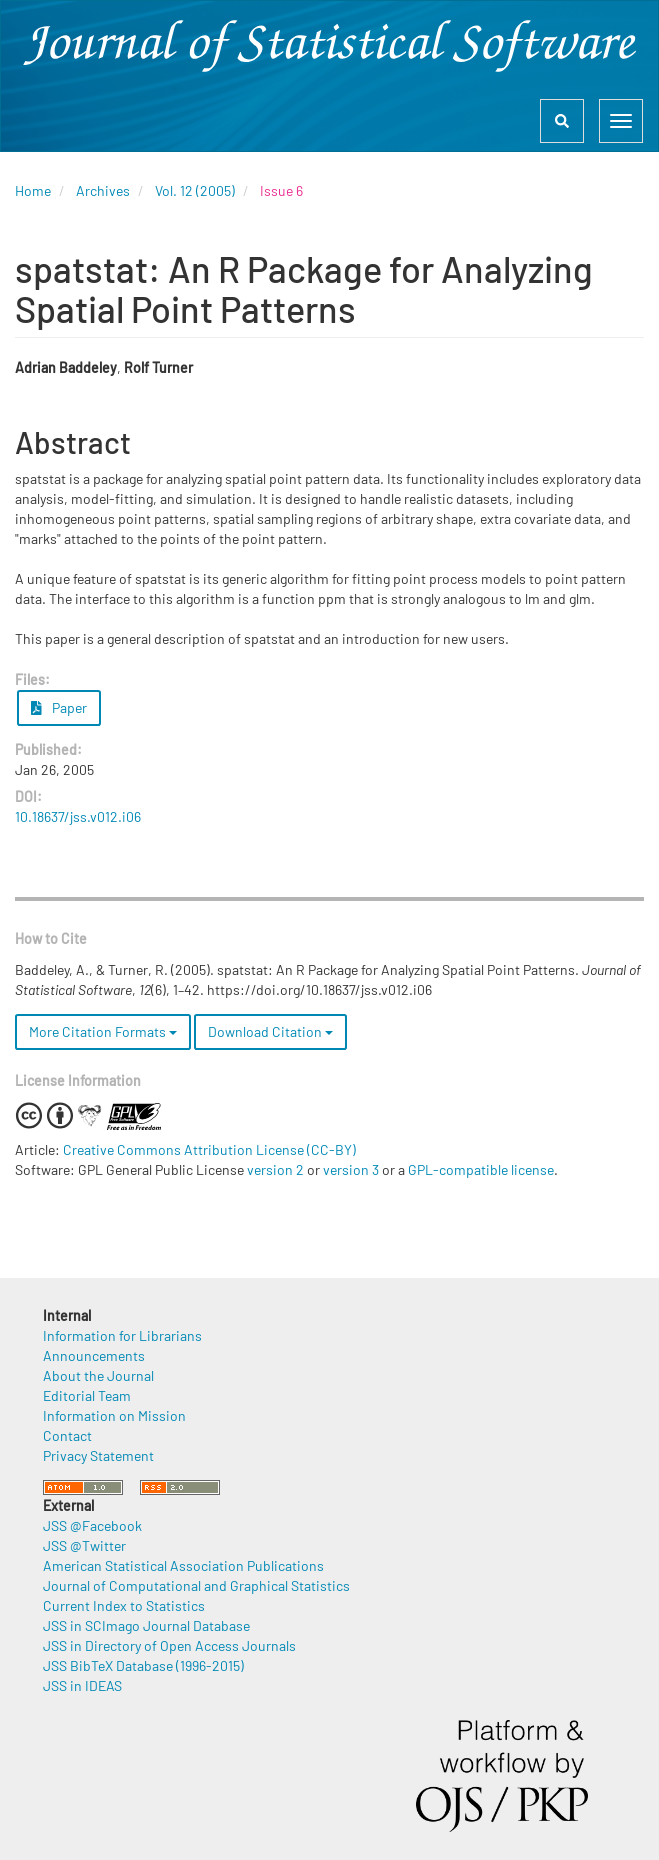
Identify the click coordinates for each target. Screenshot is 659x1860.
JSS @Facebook (92, 1525)
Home (33, 190)
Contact (67, 1435)
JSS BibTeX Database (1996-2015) (143, 1665)
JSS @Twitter (84, 1545)
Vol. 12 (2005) (195, 190)
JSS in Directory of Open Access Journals (169, 1645)
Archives (103, 190)
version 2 (275, 1169)
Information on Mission (114, 1415)
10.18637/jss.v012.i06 (78, 816)
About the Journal (98, 1375)
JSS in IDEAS (82, 1685)
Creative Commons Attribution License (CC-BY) (209, 1149)
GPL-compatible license (481, 1169)
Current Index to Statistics (124, 1605)
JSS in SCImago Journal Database (146, 1625)
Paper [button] (59, 707)
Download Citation (270, 1031)
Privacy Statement (98, 1455)
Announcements (94, 1355)
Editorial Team (87, 1395)
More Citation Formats (103, 1031)
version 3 (351, 1169)
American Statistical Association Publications (183, 1565)
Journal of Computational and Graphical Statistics (196, 1585)
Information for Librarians (122, 1335)
